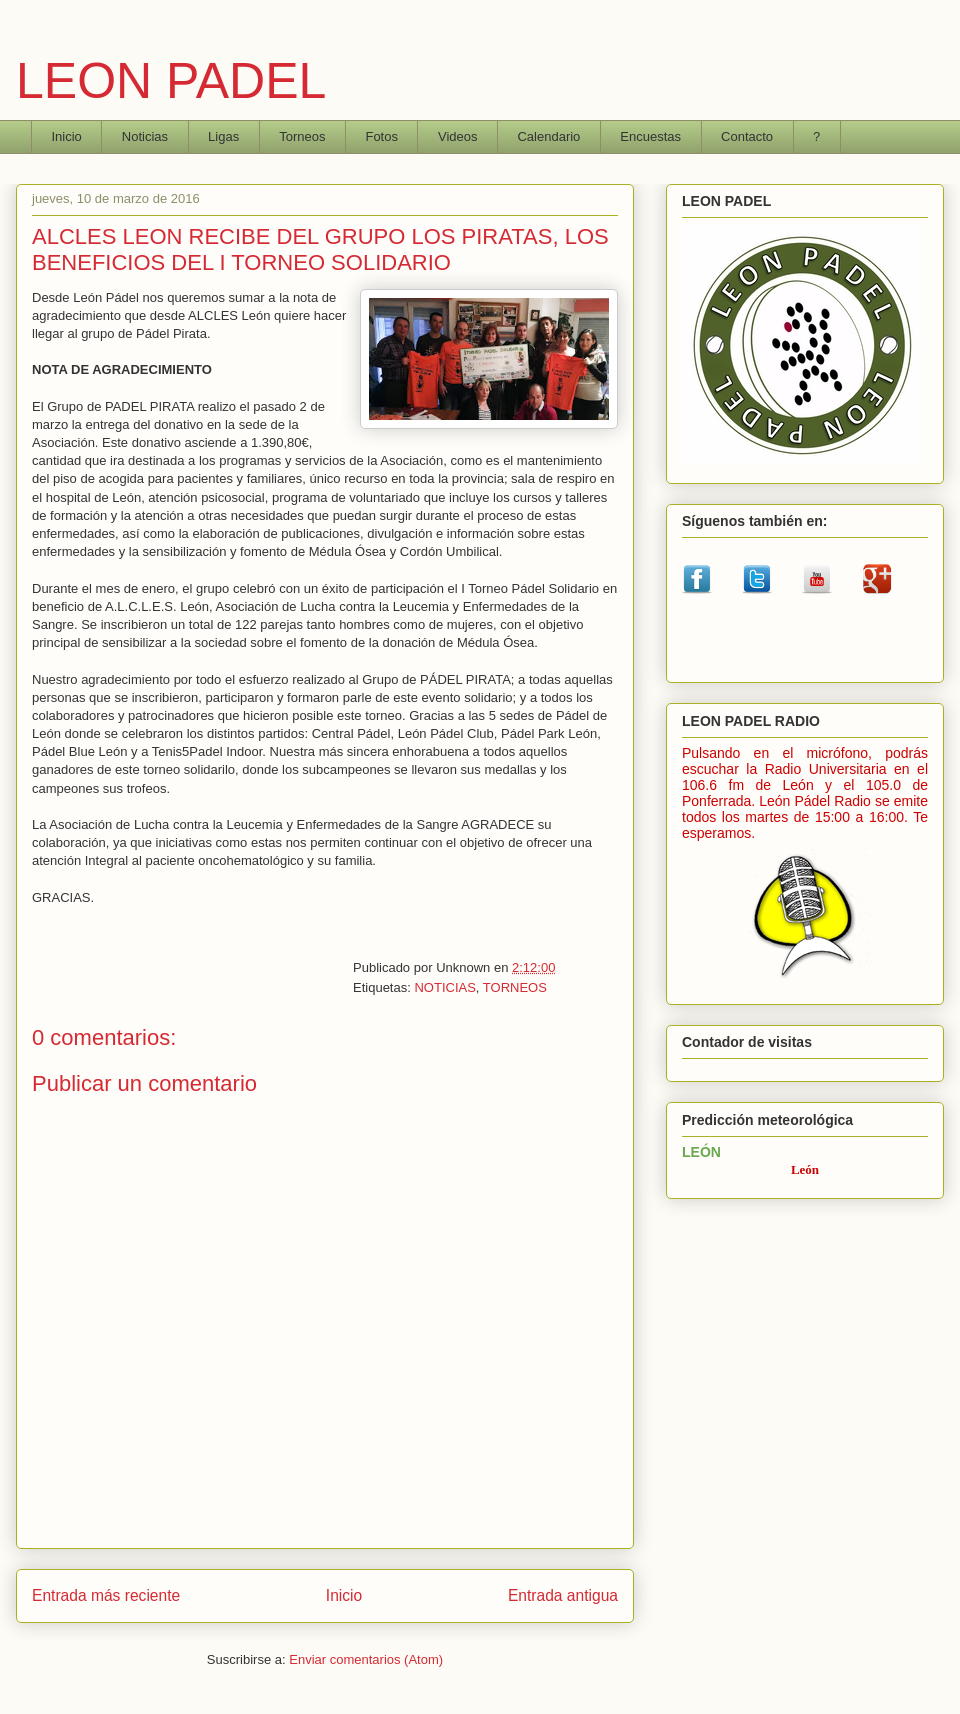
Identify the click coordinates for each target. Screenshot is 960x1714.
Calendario (548, 136)
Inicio (67, 136)
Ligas (223, 136)
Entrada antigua (563, 1595)
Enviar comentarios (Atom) (366, 1659)
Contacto (747, 136)
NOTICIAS (444, 987)
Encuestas (650, 136)
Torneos (302, 136)
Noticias (145, 136)
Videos (458, 136)
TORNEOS (515, 987)
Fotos (381, 136)
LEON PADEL (171, 81)
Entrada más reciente (106, 1595)
